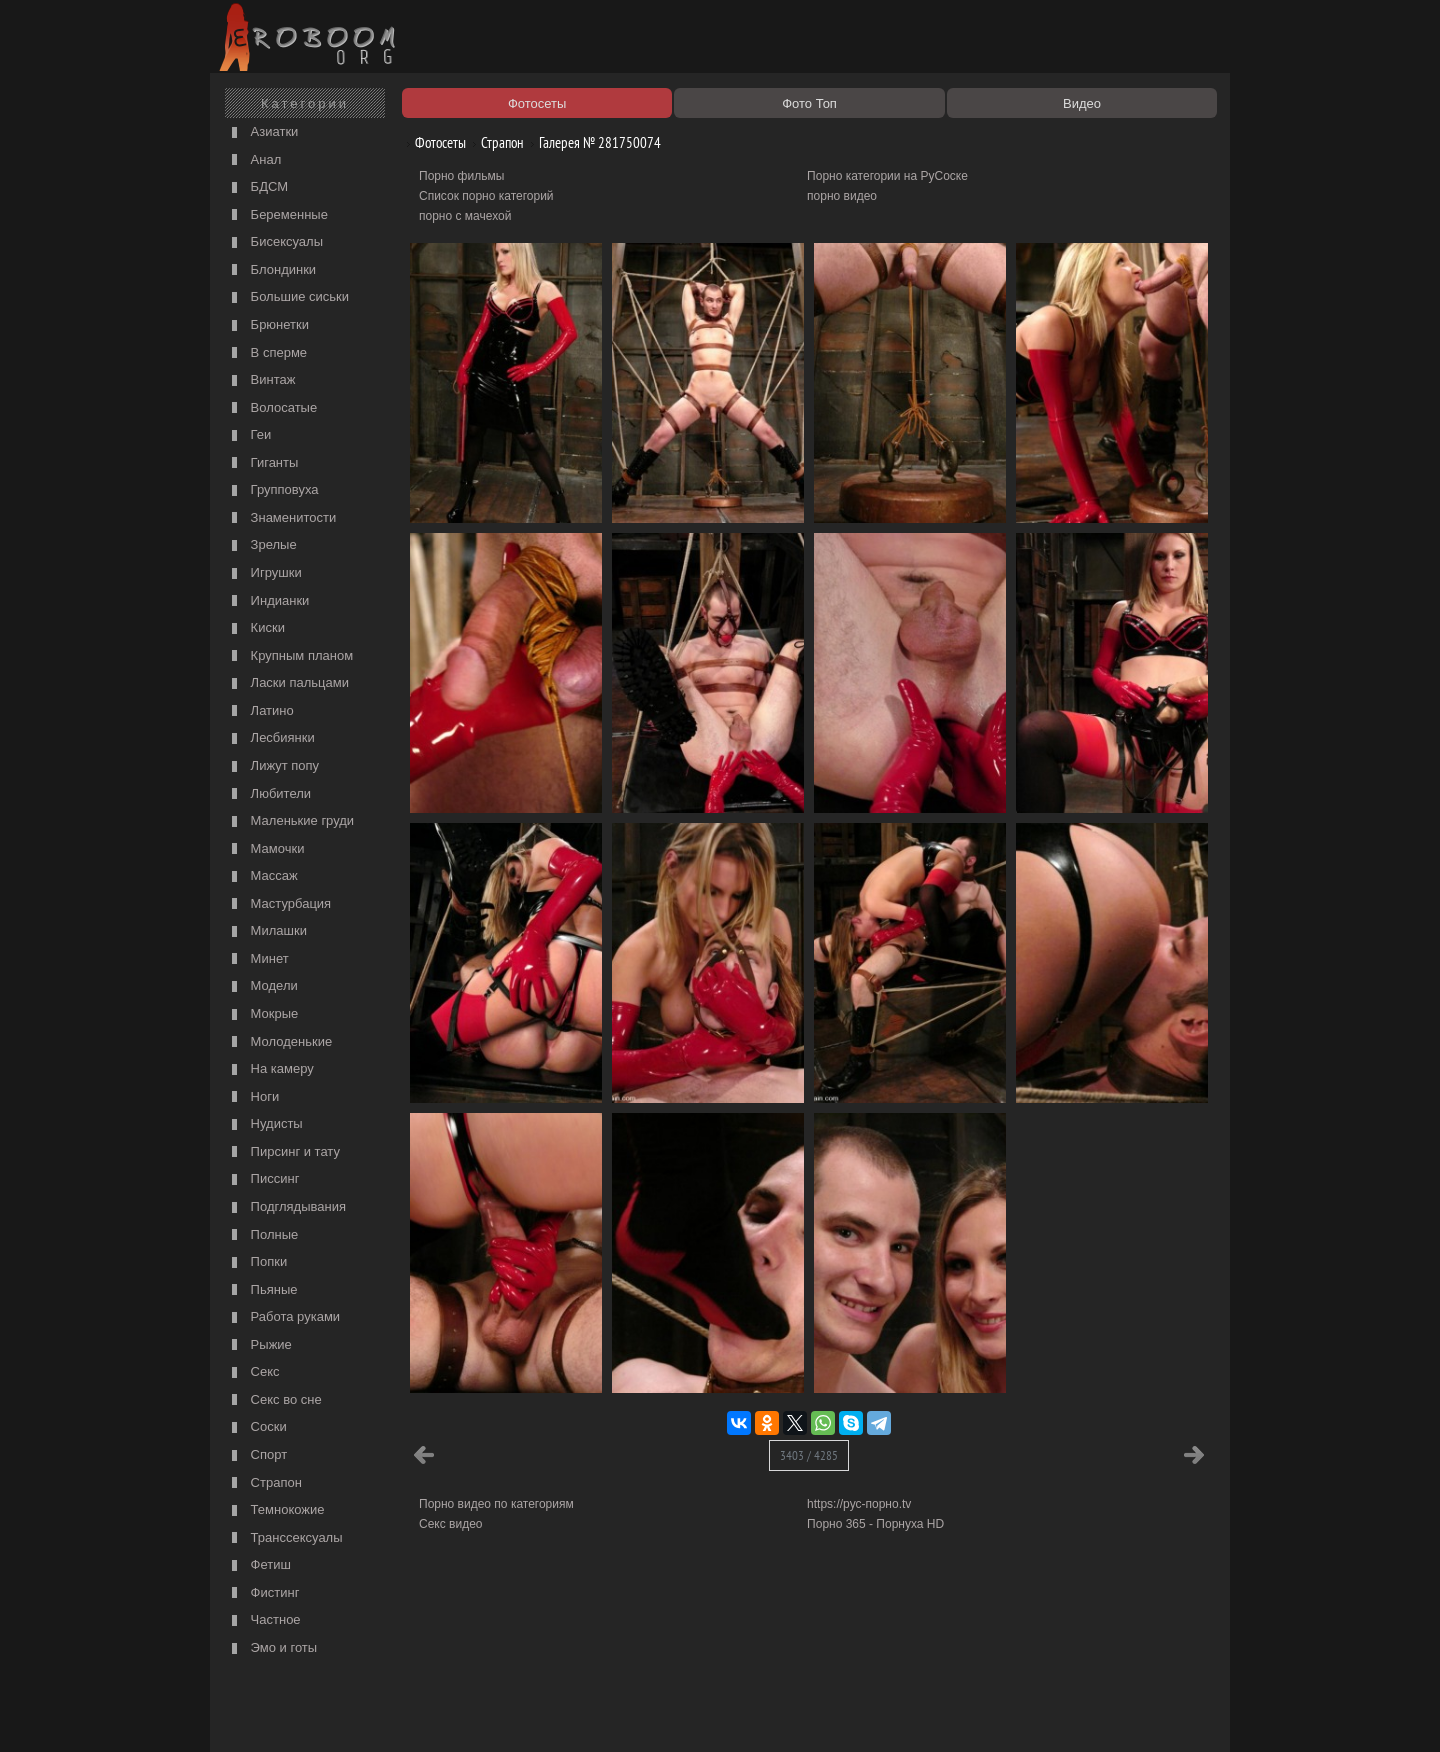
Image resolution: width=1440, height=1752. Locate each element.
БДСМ (257, 187)
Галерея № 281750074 (592, 142)
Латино (260, 711)
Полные (262, 1235)
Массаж (262, 876)
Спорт (257, 1455)
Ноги (253, 1097)
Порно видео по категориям (496, 1504)
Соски (257, 1427)
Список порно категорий (486, 196)
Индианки (268, 601)
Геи (249, 435)
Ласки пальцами (288, 683)
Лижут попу (273, 766)
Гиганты (262, 463)
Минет (258, 959)
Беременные (277, 215)
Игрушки (264, 573)
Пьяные (262, 1290)
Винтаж (261, 380)
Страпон (264, 1483)
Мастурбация (279, 904)
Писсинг (263, 1179)
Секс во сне (274, 1400)
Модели (262, 986)
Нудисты (265, 1124)
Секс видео (451, 1524)
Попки (257, 1262)
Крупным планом (290, 656)
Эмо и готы (272, 1648)
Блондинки (271, 270)
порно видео (842, 196)
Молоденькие (279, 1042)
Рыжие (259, 1345)
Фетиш (259, 1565)
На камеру (270, 1069)
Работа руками (283, 1317)
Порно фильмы (461, 176)
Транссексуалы (285, 1538)
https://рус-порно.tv (859, 1504)
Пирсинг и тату (283, 1152)
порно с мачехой (465, 216)
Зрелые (262, 545)
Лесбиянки (271, 738)
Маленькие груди (290, 821)
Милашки (267, 931)
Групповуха (273, 490)
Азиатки (262, 132)
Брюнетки (268, 325)
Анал (254, 160)
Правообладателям (398, 1714)
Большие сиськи (288, 297)
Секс (253, 1372)
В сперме (267, 353)
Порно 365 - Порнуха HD (875, 1524)
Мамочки (265, 849)
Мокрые (262, 1014)
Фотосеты (433, 142)
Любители (269, 794)
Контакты (562, 1714)
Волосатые (272, 408)
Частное (264, 1620)
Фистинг (263, 1593)
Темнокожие (276, 1510)
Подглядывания (286, 1207)
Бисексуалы (275, 242)
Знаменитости (281, 518)
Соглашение (493, 1714)
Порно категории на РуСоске (887, 176)
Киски (256, 628)
